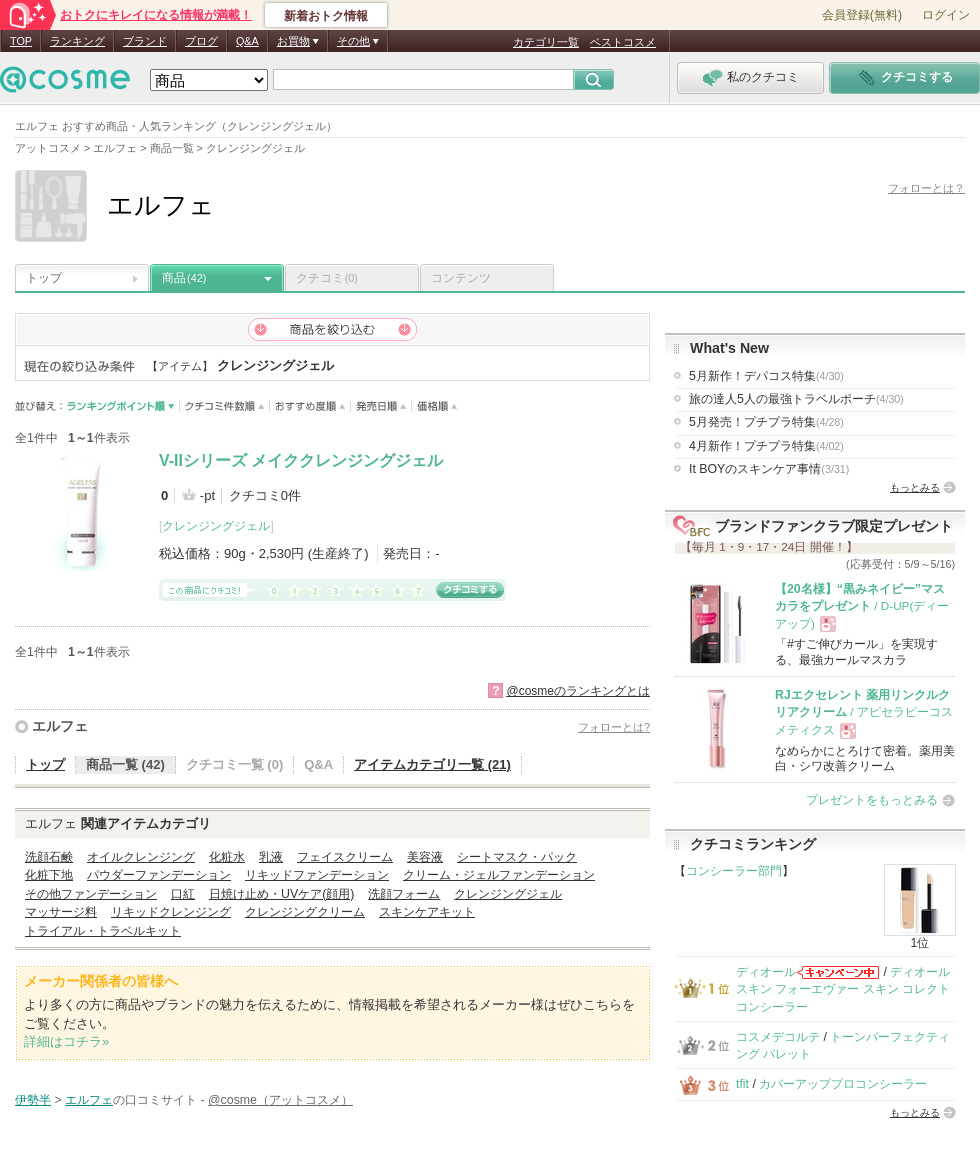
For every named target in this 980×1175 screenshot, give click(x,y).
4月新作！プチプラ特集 (766, 446)
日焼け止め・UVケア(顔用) (281, 894)
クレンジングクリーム (305, 912)
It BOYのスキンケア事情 (769, 469)
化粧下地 (49, 875)
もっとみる (915, 487)
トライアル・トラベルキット (103, 931)
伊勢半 (33, 1100)
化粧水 (227, 857)
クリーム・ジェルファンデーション (499, 875)
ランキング (77, 41)
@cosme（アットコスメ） (280, 1100)
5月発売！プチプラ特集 (766, 422)
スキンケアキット (427, 912)
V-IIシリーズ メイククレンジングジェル (301, 460)
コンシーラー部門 (734, 871)
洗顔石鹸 (49, 857)
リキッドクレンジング (171, 912)
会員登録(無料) (862, 15)
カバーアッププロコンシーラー (843, 1084)
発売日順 (381, 406)
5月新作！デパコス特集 (766, 376)
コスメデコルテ (778, 1037)
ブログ (201, 41)
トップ (44, 278)
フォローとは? (614, 727)
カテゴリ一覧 (546, 42)
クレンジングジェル (216, 526)
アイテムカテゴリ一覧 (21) (432, 764)
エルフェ (60, 726)
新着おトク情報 (326, 16)
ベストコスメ (623, 42)
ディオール (766, 972)
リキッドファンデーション (317, 875)
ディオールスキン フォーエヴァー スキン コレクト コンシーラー (843, 989)
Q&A (247, 41)
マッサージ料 (61, 912)
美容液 (425, 857)
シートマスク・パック (517, 857)
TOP (21, 41)
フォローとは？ (926, 188)
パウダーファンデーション (159, 875)
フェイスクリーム (345, 857)
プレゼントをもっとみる (872, 800)
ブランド (145, 41)
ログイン (946, 15)
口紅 (183, 894)
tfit (742, 1084)
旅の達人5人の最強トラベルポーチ (796, 399)
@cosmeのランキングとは (578, 691)
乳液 (271, 857)
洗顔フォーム (404, 894)
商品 (184, 278)
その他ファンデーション (91, 894)
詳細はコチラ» (66, 1041)
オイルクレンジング (141, 857)
